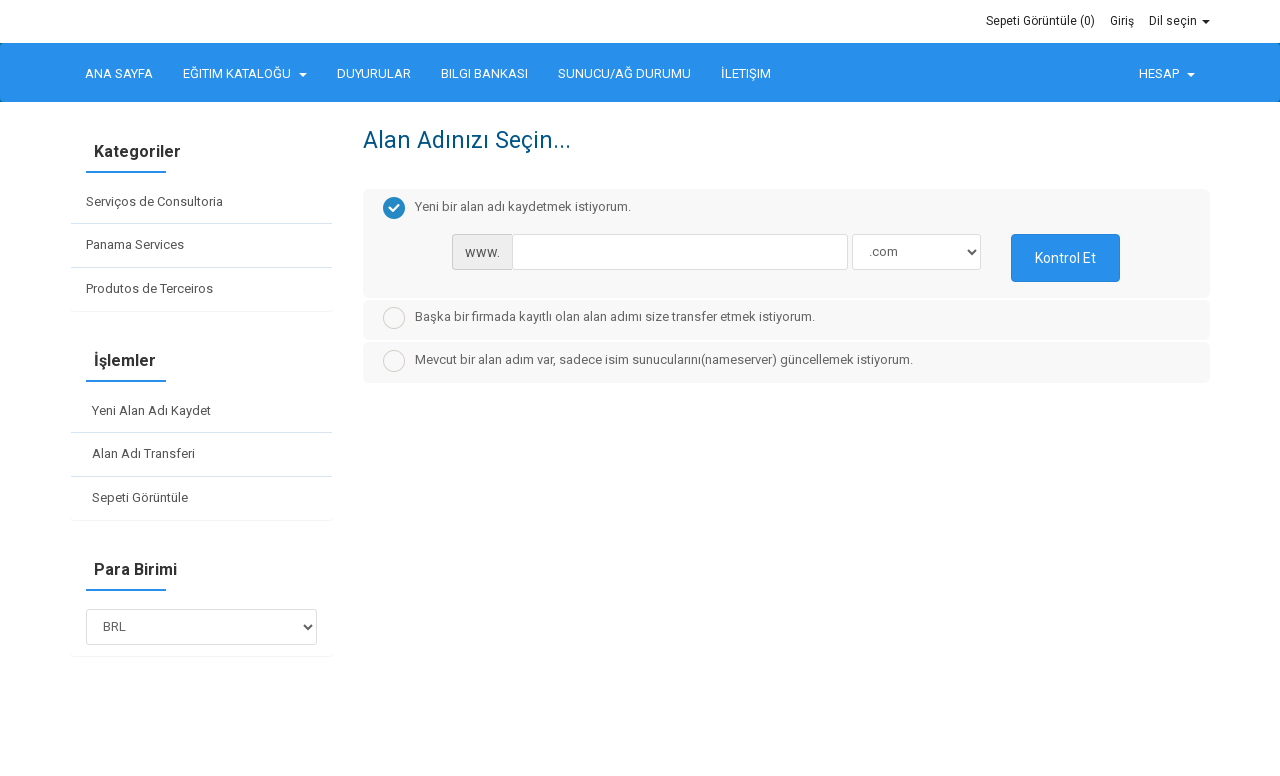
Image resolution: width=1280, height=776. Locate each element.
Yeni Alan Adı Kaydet (148, 410)
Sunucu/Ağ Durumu (624, 73)
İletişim (746, 73)
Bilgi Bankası (484, 73)
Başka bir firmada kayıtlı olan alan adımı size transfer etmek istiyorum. (599, 318)
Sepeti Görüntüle (137, 497)
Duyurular (374, 73)
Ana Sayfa (119, 73)
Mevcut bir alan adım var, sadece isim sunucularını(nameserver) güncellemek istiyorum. (648, 361)
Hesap (1167, 73)
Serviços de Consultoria (154, 201)
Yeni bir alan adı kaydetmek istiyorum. (507, 208)
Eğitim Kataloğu (245, 73)
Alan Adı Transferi (140, 453)
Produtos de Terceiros (149, 288)
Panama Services (135, 244)
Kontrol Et (1065, 258)
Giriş (1122, 21)
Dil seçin (1179, 21)
